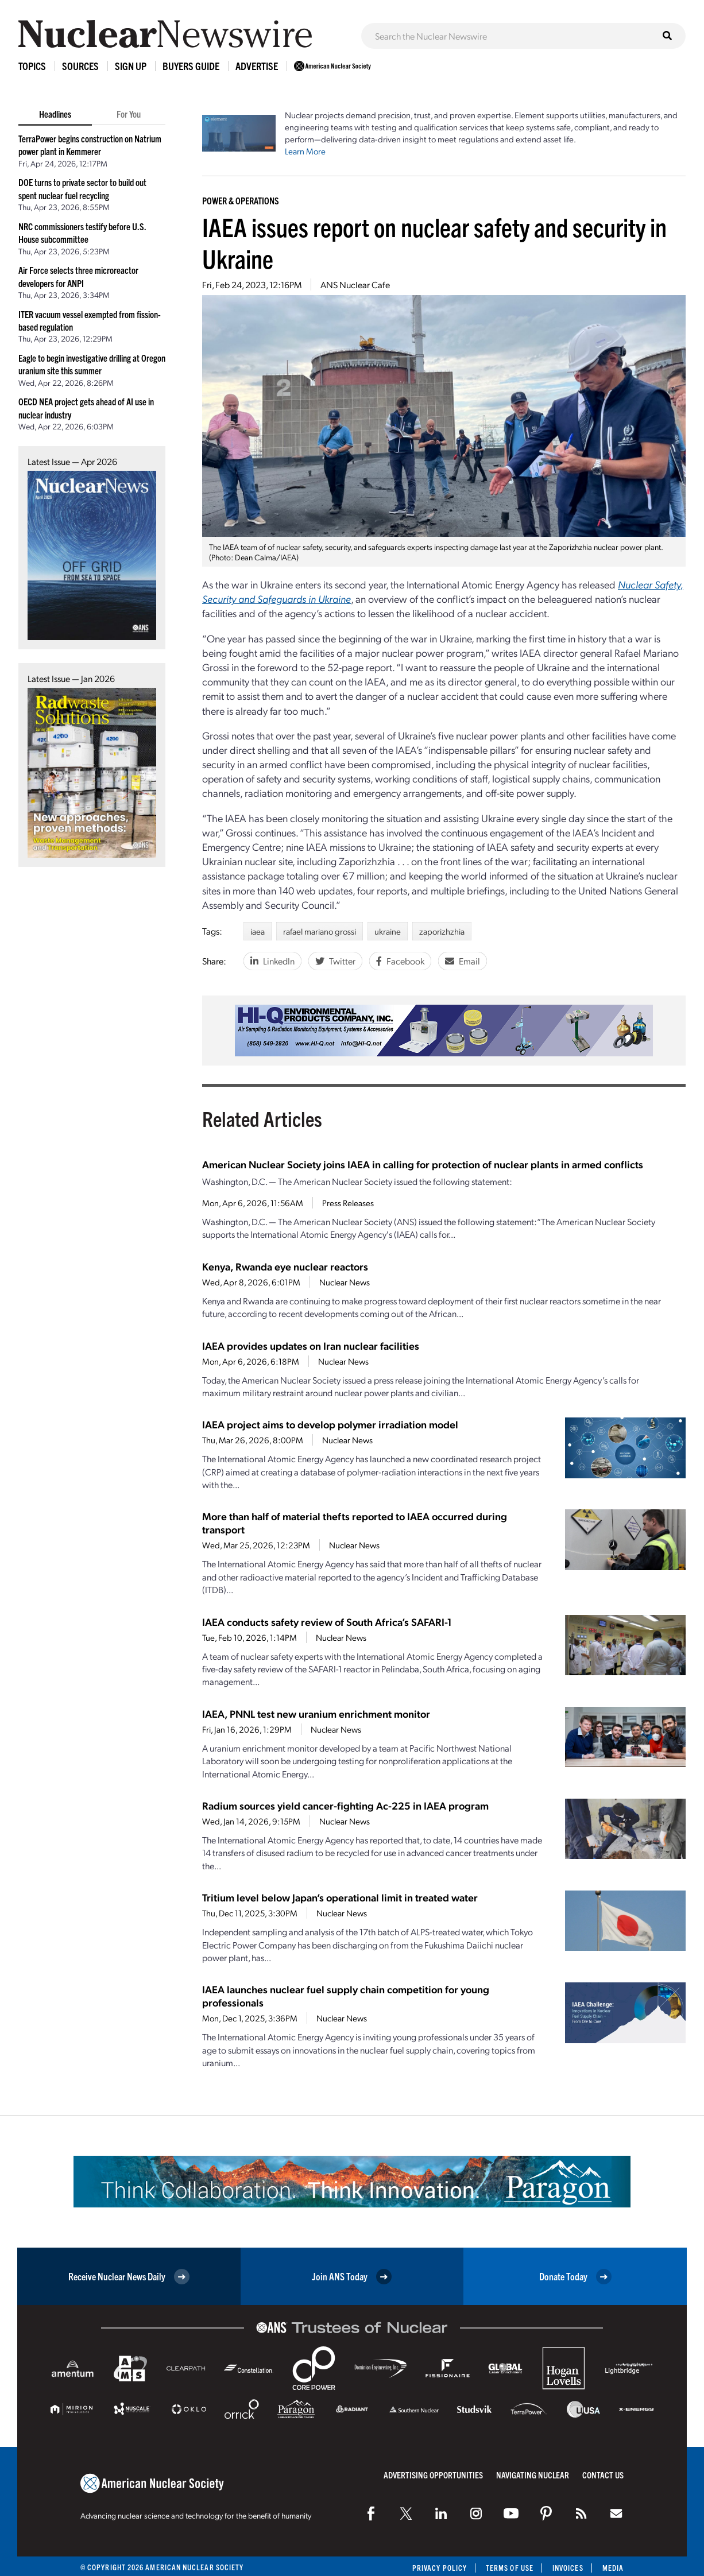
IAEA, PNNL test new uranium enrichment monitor (316, 1713)
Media (613, 2568)
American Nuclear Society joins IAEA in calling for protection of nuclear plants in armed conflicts (422, 1164)
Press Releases (348, 1202)
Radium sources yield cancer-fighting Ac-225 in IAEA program (345, 1805)
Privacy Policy (439, 2568)
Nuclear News (344, 1282)
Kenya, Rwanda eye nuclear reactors (285, 1266)
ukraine (387, 931)
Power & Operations (240, 200)
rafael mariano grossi (319, 931)
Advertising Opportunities (433, 2474)
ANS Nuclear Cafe (355, 284)
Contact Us (603, 2474)
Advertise (256, 65)
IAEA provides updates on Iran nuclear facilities (310, 1345)
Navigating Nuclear (532, 2474)
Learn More (305, 151)
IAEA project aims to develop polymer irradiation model (330, 1424)
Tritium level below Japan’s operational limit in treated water (340, 1897)
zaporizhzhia (442, 931)
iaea (257, 931)
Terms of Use (509, 2568)
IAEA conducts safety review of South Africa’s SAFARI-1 (326, 1621)
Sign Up (130, 65)
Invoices (567, 2568)
